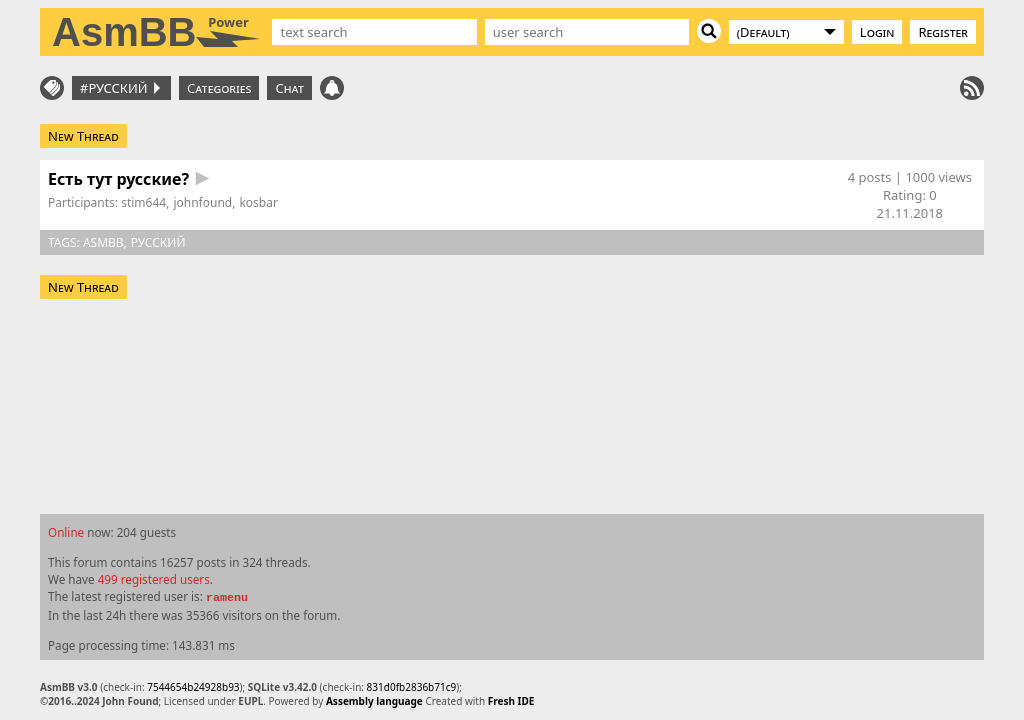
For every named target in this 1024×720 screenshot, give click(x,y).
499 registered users (154, 579)
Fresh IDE (511, 701)
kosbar (258, 202)
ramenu (227, 598)
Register (943, 32)
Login (877, 32)
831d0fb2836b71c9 (412, 687)
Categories (219, 88)
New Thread (83, 136)
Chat (289, 88)
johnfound (202, 202)
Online (66, 532)
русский (158, 242)
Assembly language (374, 701)
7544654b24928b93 (193, 687)
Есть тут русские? (118, 179)
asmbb (103, 242)
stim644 (143, 202)
